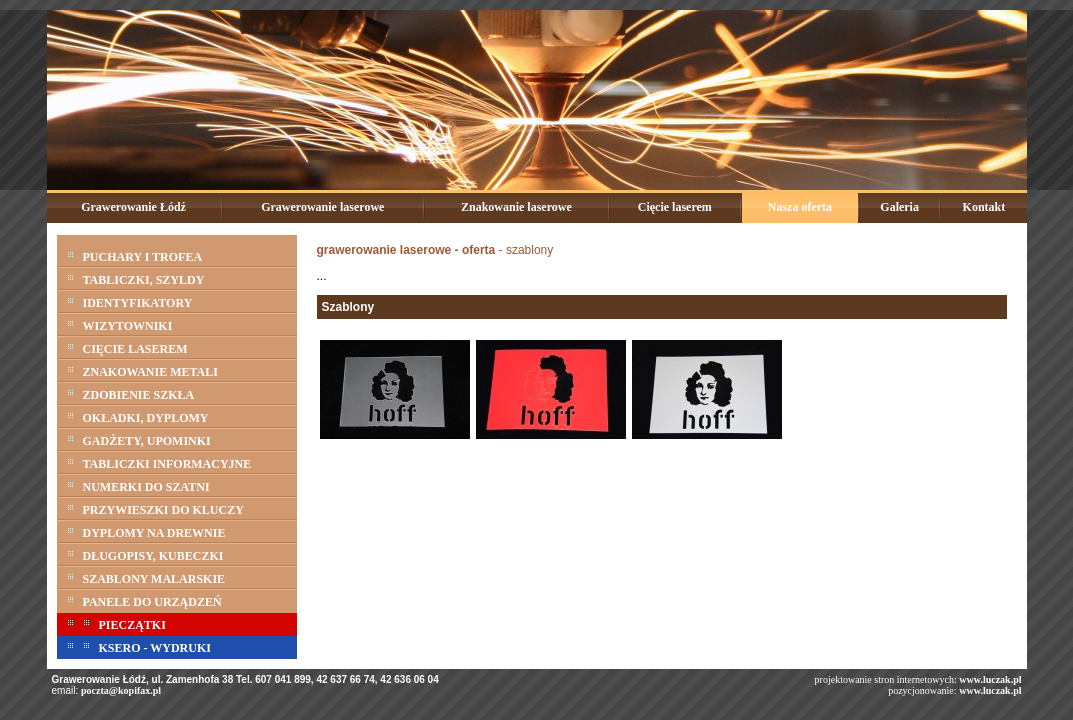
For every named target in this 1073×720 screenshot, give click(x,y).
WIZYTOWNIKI (120, 323)
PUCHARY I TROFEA (135, 254)
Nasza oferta (800, 207)
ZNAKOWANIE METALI (142, 369)
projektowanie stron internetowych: (918, 679)
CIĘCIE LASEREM (127, 346)
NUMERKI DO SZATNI (138, 484)
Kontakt (984, 207)
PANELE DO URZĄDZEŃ (144, 599)
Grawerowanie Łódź (133, 207)
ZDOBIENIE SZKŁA (131, 392)
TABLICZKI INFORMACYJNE (159, 461)
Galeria (899, 207)
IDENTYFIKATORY (130, 300)
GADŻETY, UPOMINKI (139, 438)
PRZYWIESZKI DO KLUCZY (155, 507)
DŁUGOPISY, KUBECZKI (145, 553)
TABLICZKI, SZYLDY (136, 277)
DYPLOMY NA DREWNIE (146, 530)
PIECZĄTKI (116, 622)
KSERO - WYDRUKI (139, 645)
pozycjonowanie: (922, 690)
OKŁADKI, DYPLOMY (138, 415)
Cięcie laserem (675, 207)
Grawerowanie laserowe (322, 207)
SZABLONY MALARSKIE (146, 576)
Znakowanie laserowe (516, 207)
